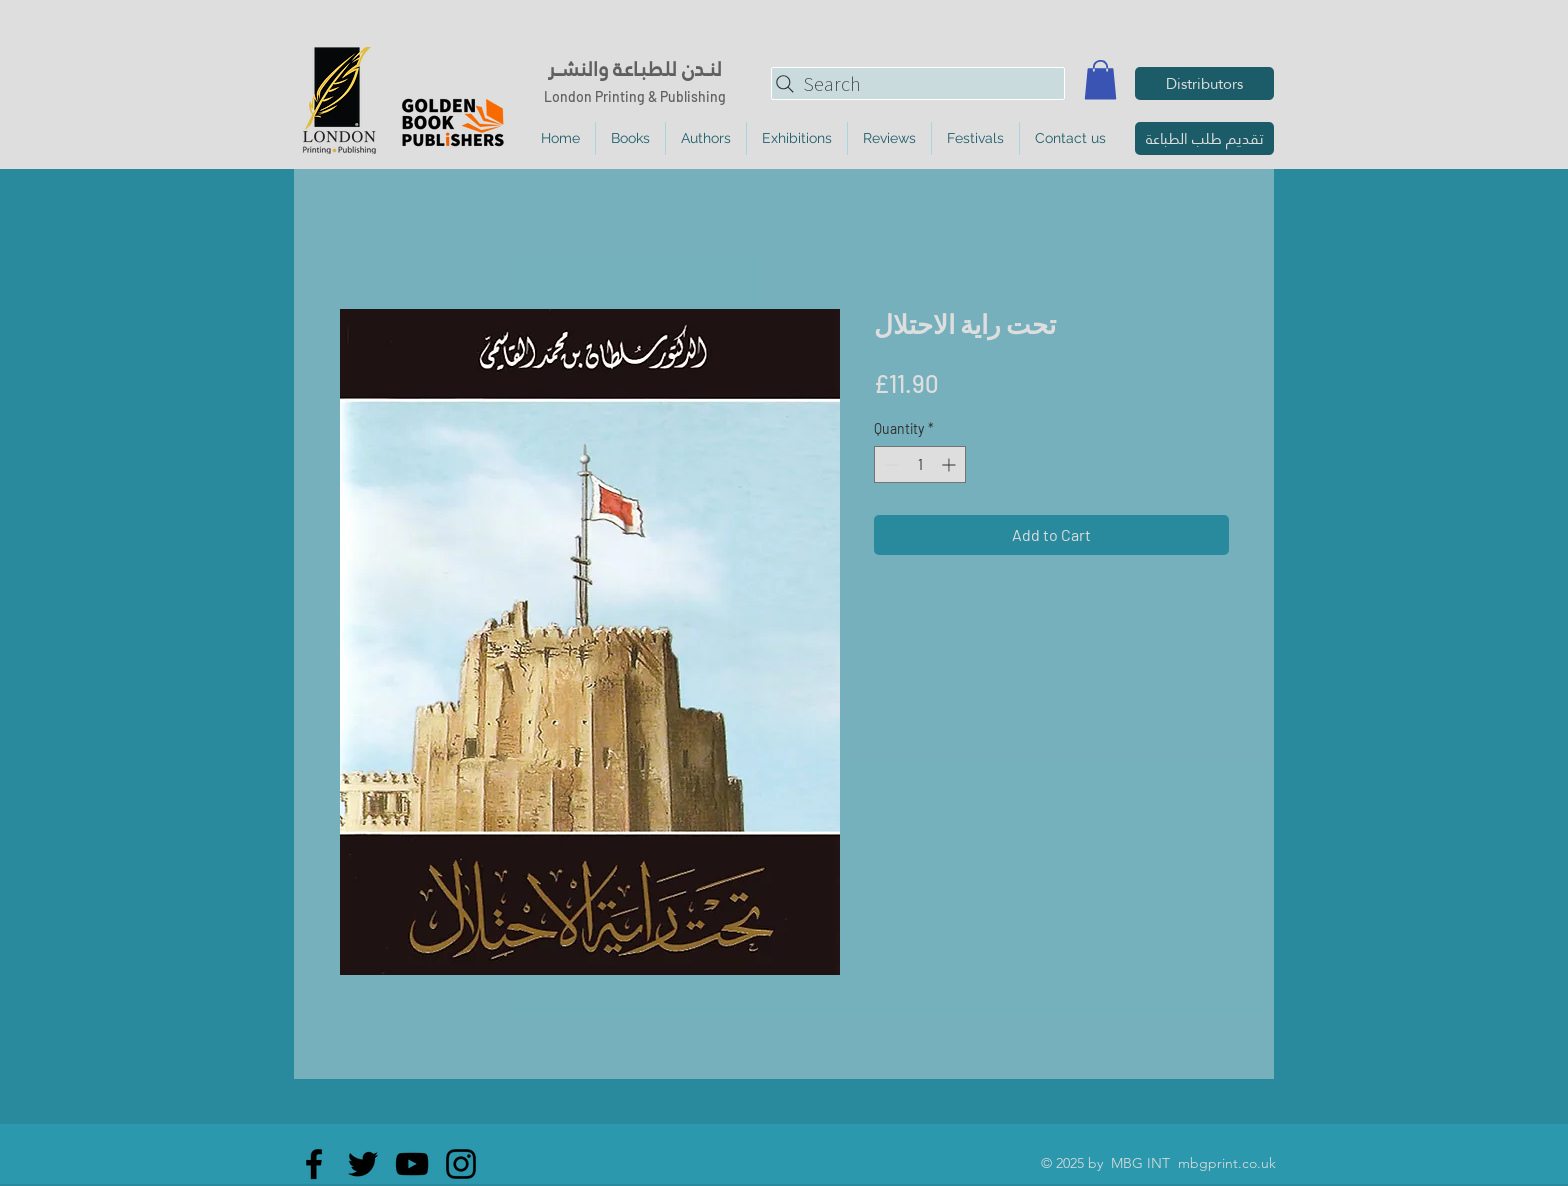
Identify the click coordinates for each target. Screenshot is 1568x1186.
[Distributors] (1204, 83)
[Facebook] (314, 1164)
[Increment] (950, 464)
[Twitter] (363, 1164)
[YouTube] (412, 1164)
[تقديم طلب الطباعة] (1204, 138)
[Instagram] (461, 1164)
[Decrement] (889, 464)
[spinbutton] (920, 464)
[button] (1100, 79)
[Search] (918, 83)
